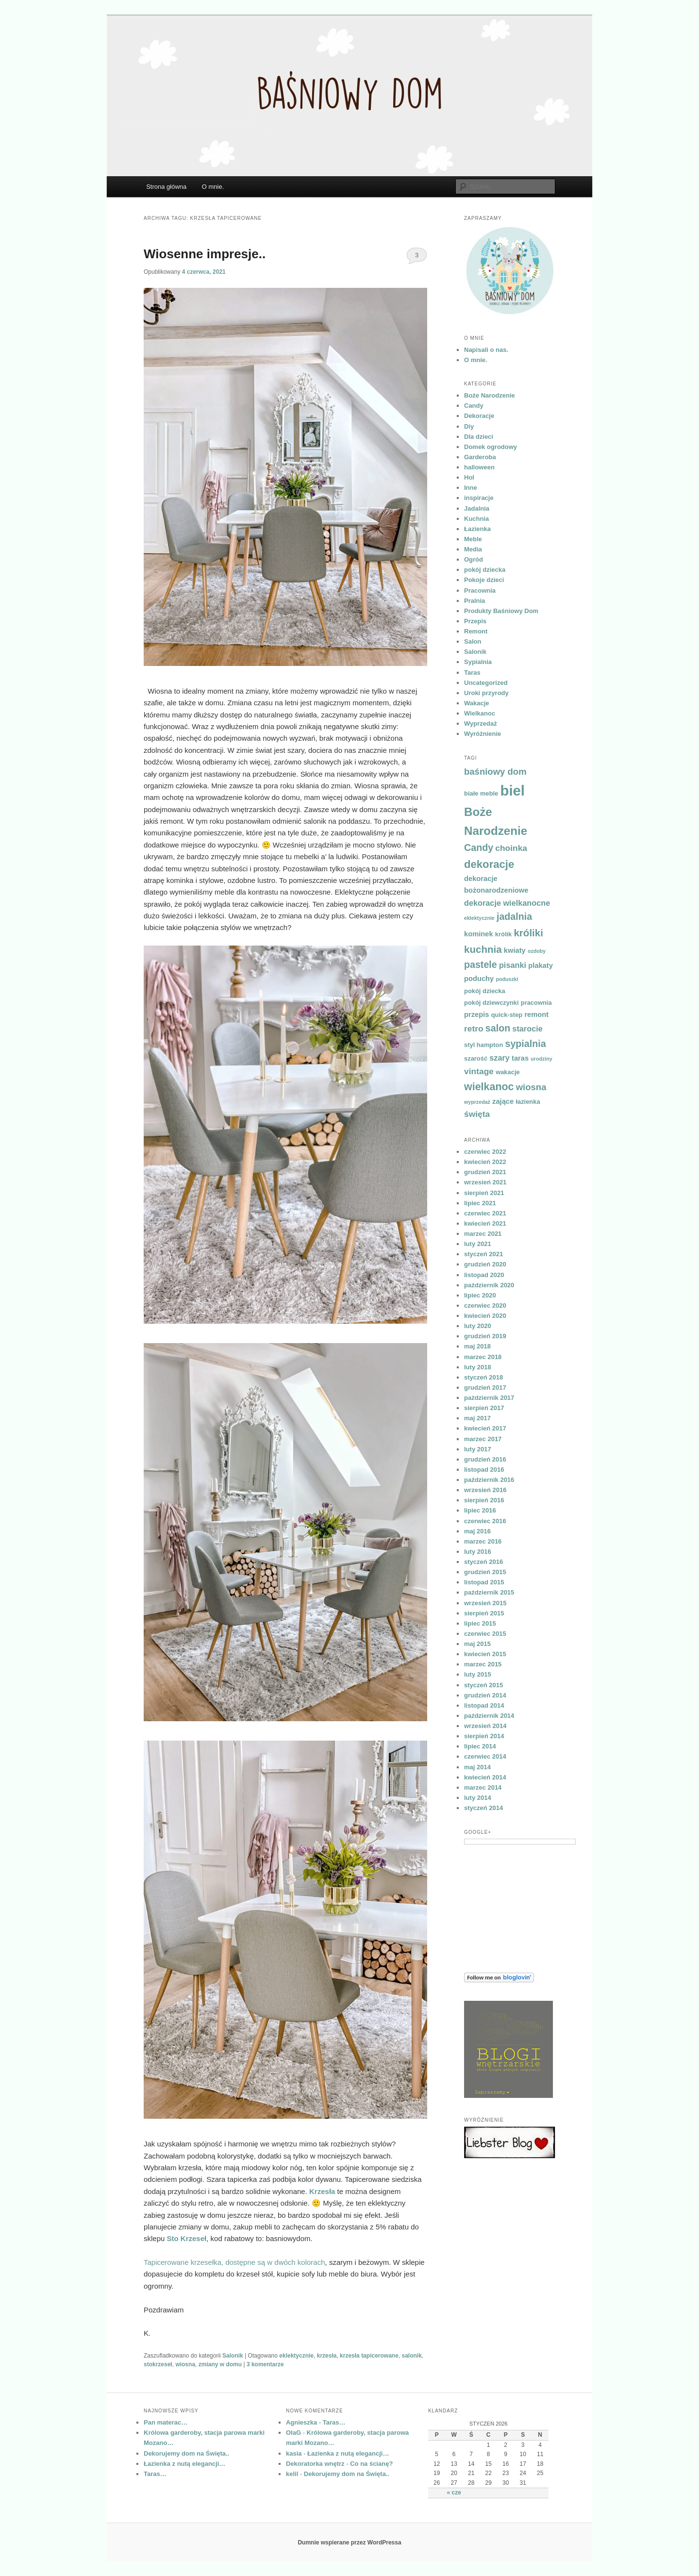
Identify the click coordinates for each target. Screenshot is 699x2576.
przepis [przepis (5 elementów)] (476, 1014)
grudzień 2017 (485, 1387)
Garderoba (480, 457)
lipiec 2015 (480, 1623)
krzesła (327, 2355)
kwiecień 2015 (485, 1654)
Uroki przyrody (486, 693)
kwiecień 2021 (485, 1223)
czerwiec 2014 (485, 1756)
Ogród (473, 559)
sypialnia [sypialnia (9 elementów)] (525, 1043)
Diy (469, 426)
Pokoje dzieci (484, 579)
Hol (469, 477)
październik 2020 (489, 1285)
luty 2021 (477, 1243)
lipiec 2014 (480, 1746)
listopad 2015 (484, 1582)
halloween (479, 467)
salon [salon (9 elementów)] (497, 1028)
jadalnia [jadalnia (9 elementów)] (514, 916)
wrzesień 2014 (485, 1725)
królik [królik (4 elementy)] (503, 934)
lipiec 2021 (480, 1203)
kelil (292, 2473)
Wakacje (476, 703)
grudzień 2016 (485, 1459)
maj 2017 (477, 1418)
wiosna (185, 2364)
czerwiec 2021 (485, 1213)
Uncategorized (486, 682)
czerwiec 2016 (485, 1521)
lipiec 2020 (480, 1295)
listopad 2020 (484, 1275)
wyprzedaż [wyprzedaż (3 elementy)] (477, 1102)
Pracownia (480, 590)
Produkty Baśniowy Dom (501, 611)
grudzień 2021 (485, 1172)
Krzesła (322, 2191)
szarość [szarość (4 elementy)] (475, 1058)
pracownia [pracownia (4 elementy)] (536, 1002)
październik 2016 (489, 1479)
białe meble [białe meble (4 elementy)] (481, 793)
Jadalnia (476, 508)
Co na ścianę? (371, 2463)
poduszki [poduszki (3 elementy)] (507, 979)
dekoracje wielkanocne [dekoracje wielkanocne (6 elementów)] (507, 902)
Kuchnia (476, 518)
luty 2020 (477, 1326)
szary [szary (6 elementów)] (499, 1057)
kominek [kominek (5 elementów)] (478, 934)
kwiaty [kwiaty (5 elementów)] (515, 950)
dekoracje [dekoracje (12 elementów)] (489, 864)
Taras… (155, 2473)
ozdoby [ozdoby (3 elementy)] (537, 951)
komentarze (265, 2364)
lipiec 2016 (480, 1510)
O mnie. (213, 186)
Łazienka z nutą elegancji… (184, 2463)
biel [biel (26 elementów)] (512, 790)
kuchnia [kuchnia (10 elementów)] (483, 949)
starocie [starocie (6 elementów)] (527, 1028)
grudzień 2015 (485, 1572)
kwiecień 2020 (485, 1315)
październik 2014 (489, 1715)
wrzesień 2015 (485, 1603)
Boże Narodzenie (489, 395)
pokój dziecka (484, 569)
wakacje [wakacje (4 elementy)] (508, 1072)
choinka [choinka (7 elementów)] (511, 848)
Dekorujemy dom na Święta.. (186, 2453)
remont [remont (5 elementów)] (536, 1014)
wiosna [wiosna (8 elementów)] (531, 1087)
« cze (454, 2492)
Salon (472, 641)
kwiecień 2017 (485, 1428)
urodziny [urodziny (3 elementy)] (541, 1059)
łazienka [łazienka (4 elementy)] (528, 1101)
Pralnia (474, 600)
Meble (473, 539)
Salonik (232, 2355)
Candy (473, 405)
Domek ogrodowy (490, 446)
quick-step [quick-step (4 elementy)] (507, 1014)
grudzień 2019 (485, 1336)
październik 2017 (489, 1397)
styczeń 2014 (483, 1808)
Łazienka (477, 528)
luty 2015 (477, 1674)
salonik (412, 2355)
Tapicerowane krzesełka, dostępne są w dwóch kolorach (234, 2262)
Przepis (475, 621)
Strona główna (166, 186)
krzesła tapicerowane (369, 2355)
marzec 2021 (482, 1233)
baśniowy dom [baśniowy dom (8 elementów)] (495, 771)
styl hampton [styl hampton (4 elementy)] (483, 1044)
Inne (470, 487)
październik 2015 (489, 1592)
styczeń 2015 (483, 1685)
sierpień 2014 (484, 1736)
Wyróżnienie (482, 733)
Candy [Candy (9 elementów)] (478, 847)
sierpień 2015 (484, 1613)
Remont (475, 631)
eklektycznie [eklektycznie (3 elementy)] (479, 918)
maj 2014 (477, 1767)
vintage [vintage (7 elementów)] (479, 1071)
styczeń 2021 (483, 1254)
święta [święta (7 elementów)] (477, 1114)
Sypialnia (478, 661)
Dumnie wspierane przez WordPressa (349, 2542)
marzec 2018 (482, 1357)
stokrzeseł (158, 2364)
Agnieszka (301, 2422)
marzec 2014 (482, 1787)
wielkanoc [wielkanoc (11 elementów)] (489, 1087)
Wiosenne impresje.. (205, 254)
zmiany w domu (220, 2364)
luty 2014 (477, 1797)
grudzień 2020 (485, 1264)
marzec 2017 (482, 1439)
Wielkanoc (479, 713)
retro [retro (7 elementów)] (473, 1028)
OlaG (293, 2432)
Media (473, 549)
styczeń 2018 (483, 1377)
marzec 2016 (482, 1541)
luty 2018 (477, 1367)
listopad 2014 (484, 1705)
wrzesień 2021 (485, 1182)
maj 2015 (477, 1643)
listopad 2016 (484, 1469)
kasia (294, 2453)
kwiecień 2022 (485, 1161)
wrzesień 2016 (485, 1490)
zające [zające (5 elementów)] (503, 1101)
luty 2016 (477, 1551)
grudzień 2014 (485, 1695)
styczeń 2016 (483, 1561)
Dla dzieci (478, 436)
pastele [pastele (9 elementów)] (480, 964)
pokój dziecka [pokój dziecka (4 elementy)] (484, 991)
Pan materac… (165, 2422)
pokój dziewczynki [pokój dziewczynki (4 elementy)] (491, 1002)
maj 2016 (477, 1531)
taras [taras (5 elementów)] (520, 1058)
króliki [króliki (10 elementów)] (528, 932)
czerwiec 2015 (485, 1633)
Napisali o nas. (486, 349)
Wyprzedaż (480, 723)
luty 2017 (477, 1449)
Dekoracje (479, 415)
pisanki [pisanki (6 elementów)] (512, 965)
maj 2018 (477, 1346)
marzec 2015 (482, 1664)
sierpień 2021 (484, 1193)
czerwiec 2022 (485, 1151)
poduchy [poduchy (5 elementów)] (479, 978)
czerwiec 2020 (485, 1305)
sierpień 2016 (484, 1500)
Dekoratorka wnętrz (315, 2463)
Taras (472, 672)
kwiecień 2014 (485, 1777)
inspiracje (479, 497)
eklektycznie (296, 2355)
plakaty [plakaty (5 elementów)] (540, 965)
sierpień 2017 (484, 1408)
